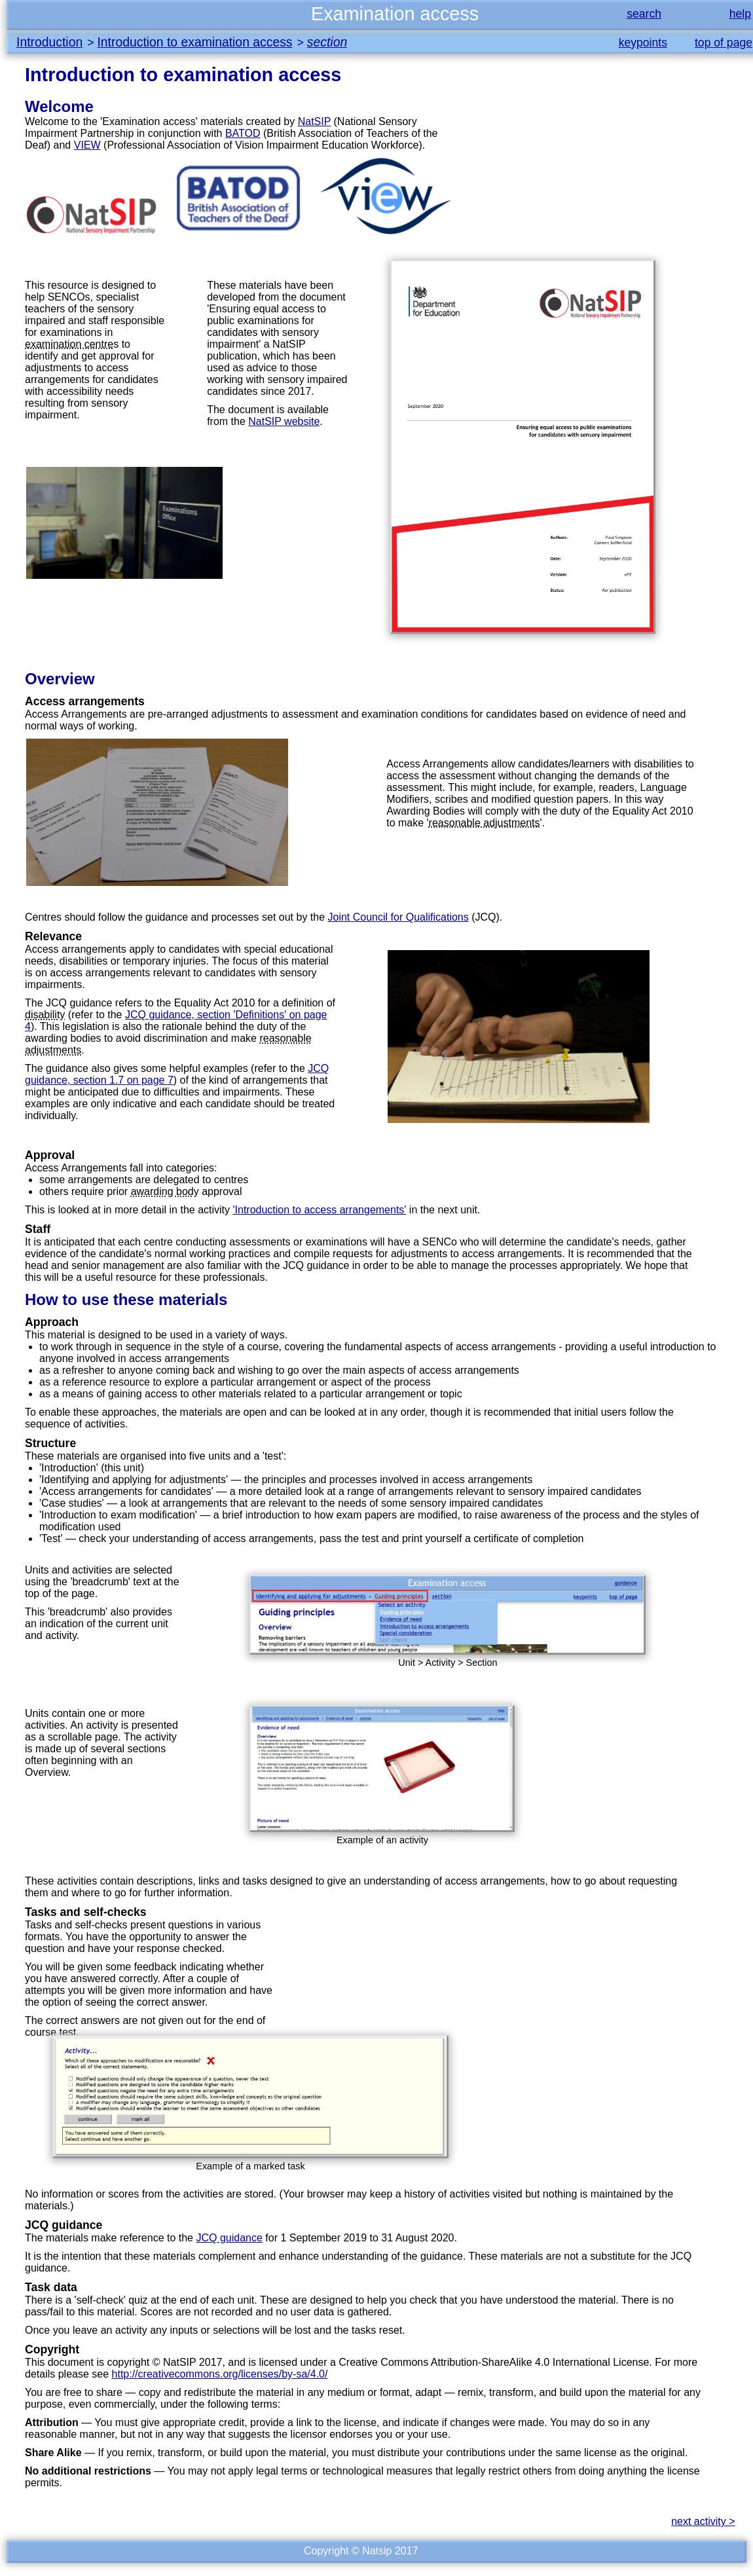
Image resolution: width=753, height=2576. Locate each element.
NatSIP (314, 121)
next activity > (703, 2521)
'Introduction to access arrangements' (319, 1209)
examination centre (69, 344)
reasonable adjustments (484, 822)
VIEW (87, 145)
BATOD (243, 133)
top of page (723, 42)
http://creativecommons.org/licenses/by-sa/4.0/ (220, 2374)
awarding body (165, 1191)
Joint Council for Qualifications (398, 917)
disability (45, 1014)
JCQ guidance (229, 2237)
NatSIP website (284, 421)
